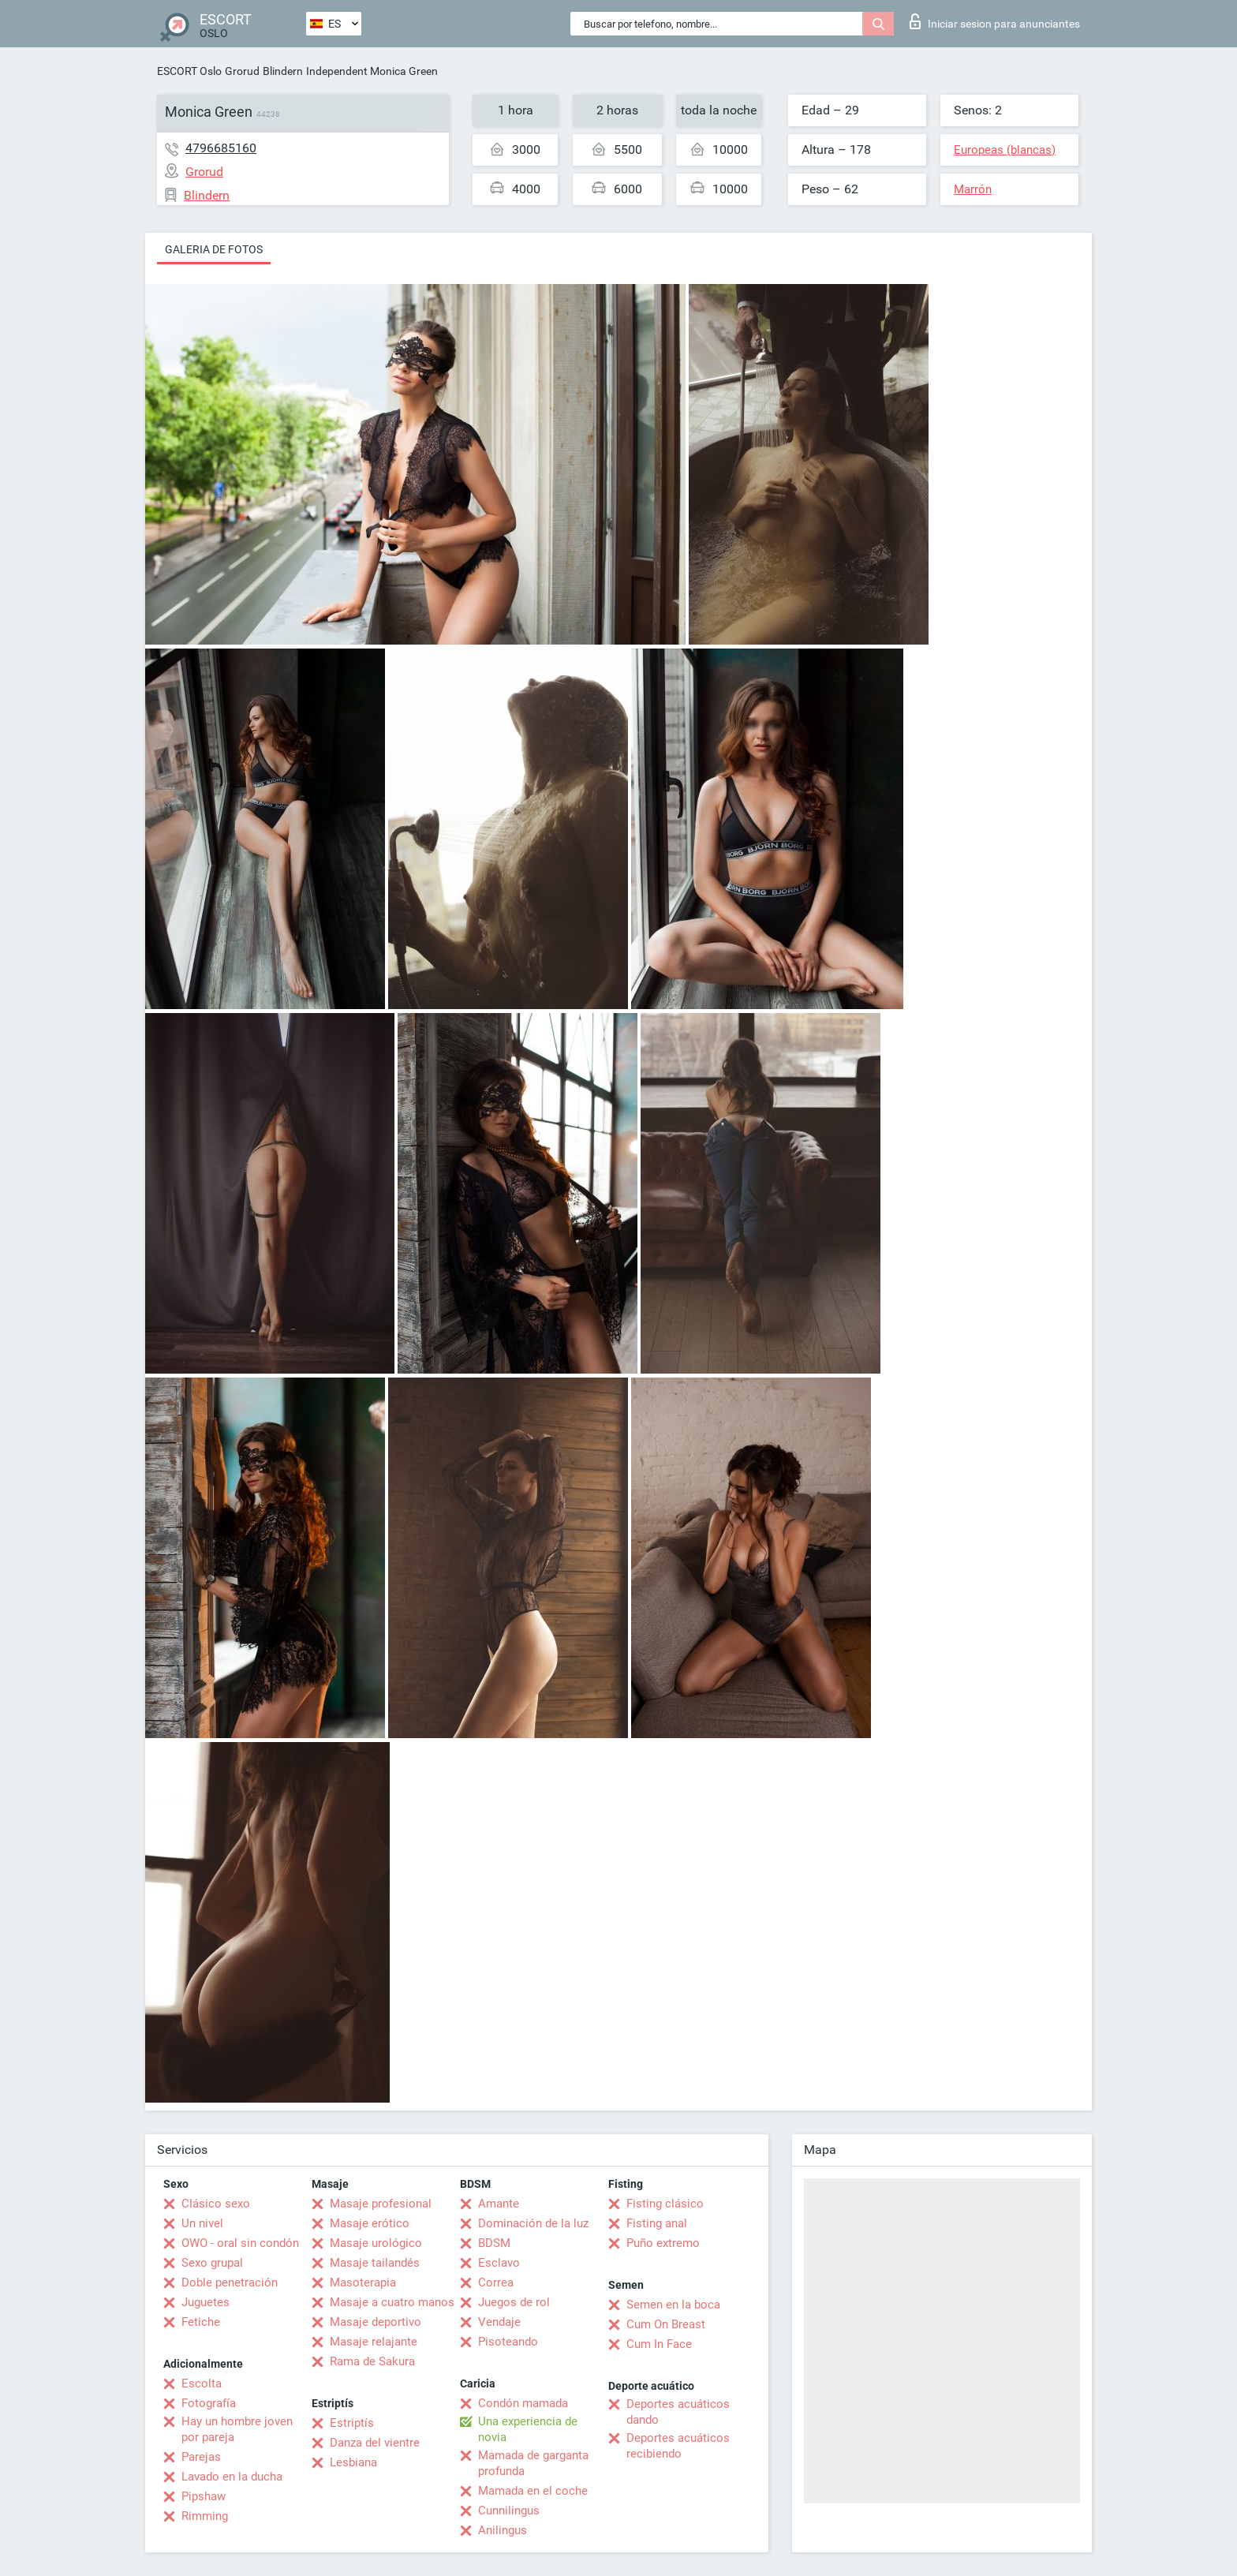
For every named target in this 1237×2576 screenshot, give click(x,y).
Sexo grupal (212, 2263)
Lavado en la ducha (231, 2476)
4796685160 (220, 147)
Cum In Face (659, 2344)
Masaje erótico (369, 2223)
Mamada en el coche (533, 2491)
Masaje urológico (376, 2243)
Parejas (201, 2457)
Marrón (973, 189)
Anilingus (502, 2530)
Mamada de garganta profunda (533, 2463)
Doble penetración (229, 2282)
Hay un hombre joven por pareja (237, 2429)
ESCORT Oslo (189, 71)
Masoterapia (363, 2282)
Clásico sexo (215, 2204)
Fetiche (200, 2322)
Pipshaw (203, 2496)
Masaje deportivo (375, 2322)
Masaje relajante (373, 2342)
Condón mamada (523, 2403)
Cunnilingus (509, 2510)
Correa (496, 2282)
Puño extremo (663, 2243)
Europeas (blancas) (1005, 150)
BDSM (494, 2243)
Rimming (204, 2516)
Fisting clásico (665, 2204)
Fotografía (208, 2403)
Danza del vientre (375, 2443)
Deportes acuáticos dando (678, 2412)
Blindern (283, 71)
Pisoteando (508, 2342)
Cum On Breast (665, 2324)
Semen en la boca (673, 2304)
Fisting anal (656, 2223)
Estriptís (352, 2423)
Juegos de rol (514, 2302)
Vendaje (499, 2322)
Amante (498, 2204)
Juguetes (205, 2302)
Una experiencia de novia (527, 2429)
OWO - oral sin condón (240, 2243)
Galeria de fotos (214, 249)
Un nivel (202, 2223)
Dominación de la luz (533, 2223)
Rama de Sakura (372, 2361)
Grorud (242, 71)
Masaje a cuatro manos (392, 2302)
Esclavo (499, 2263)
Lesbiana (353, 2462)
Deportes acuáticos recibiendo (678, 2446)
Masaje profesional (381, 2204)
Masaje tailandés (375, 2263)
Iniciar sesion (995, 21)
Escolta (201, 2383)
